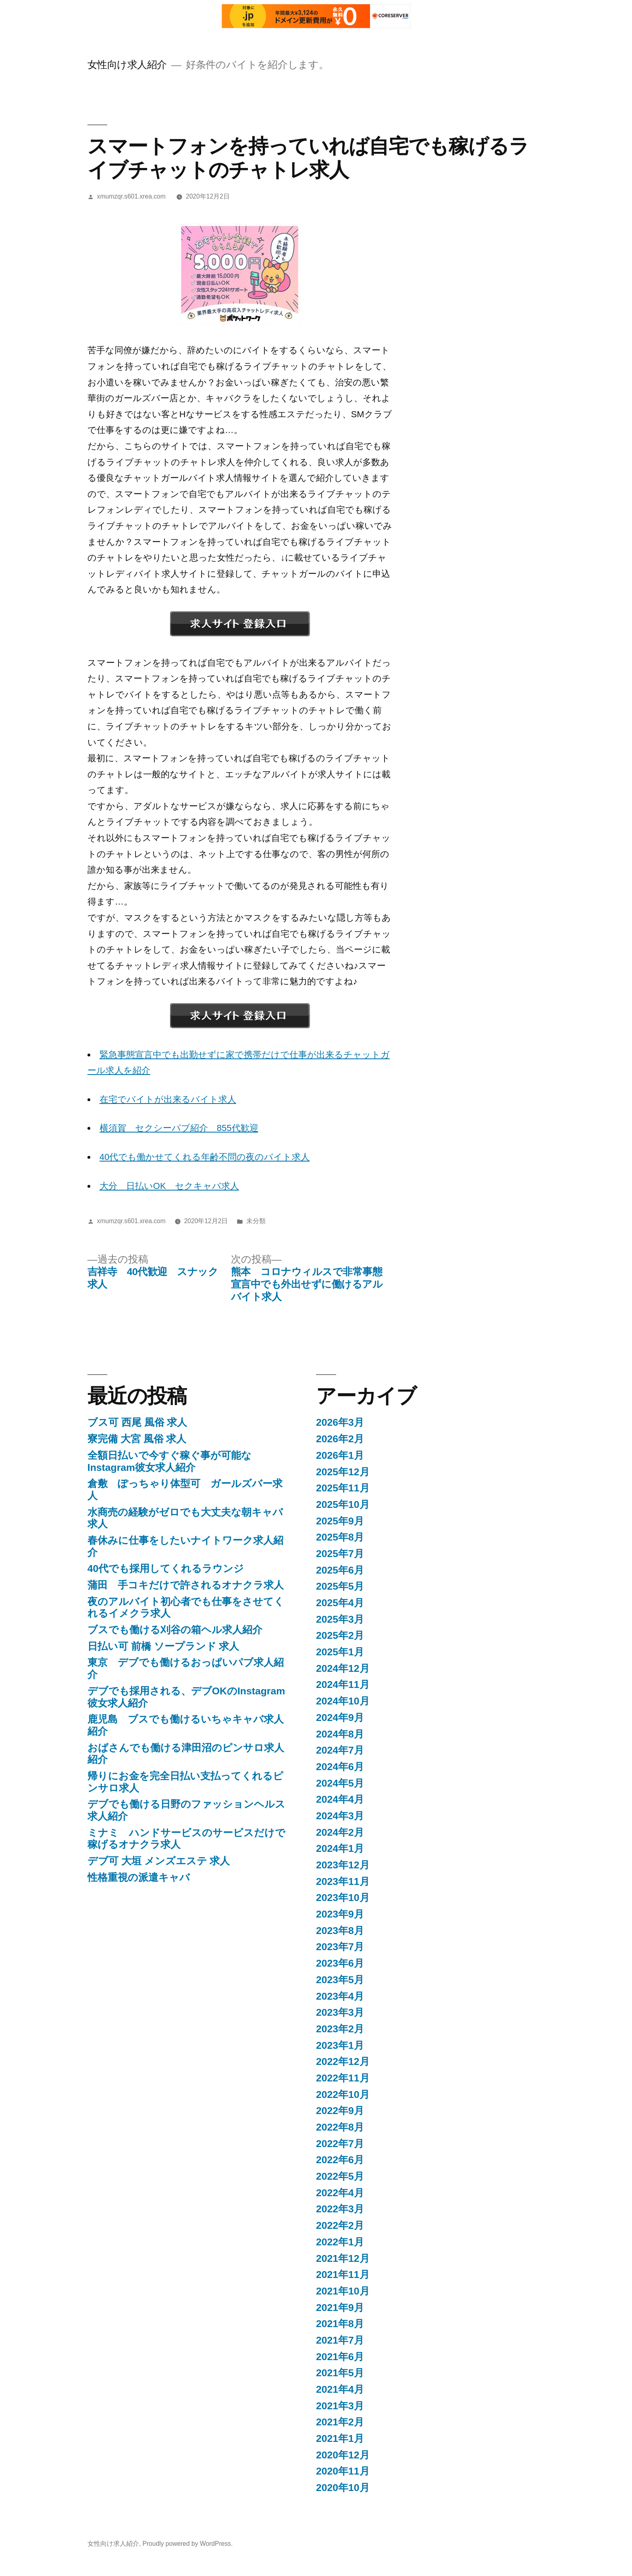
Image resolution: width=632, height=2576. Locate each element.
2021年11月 (343, 2274)
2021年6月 (340, 2356)
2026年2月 (340, 1438)
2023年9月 (340, 1914)
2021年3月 (340, 2405)
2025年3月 (340, 1619)
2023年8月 (340, 1930)
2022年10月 (343, 2094)
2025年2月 (340, 1635)
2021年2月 (340, 2422)
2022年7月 (340, 2143)
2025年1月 (340, 1651)
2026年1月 (340, 1455)
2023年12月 (343, 1865)
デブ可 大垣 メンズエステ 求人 (158, 1860)
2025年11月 (343, 1488)
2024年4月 (340, 1799)
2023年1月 (340, 2045)
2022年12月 (343, 2061)
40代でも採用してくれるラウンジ (165, 1568)
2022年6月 (340, 2159)
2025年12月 (343, 1471)
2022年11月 (343, 2078)
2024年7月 (340, 1750)
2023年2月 (340, 2028)
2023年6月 (340, 1963)
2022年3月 (340, 2208)
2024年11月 (343, 1684)
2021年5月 (340, 2372)
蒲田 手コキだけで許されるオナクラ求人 (185, 1585)
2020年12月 (343, 2455)
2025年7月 (340, 1553)
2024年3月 (340, 1815)
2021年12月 (343, 2258)
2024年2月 (340, 1832)
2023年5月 (340, 1979)
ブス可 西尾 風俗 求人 (137, 1422)
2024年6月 (340, 1766)
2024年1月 (340, 1848)
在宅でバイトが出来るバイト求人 (168, 1099)
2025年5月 (340, 1586)
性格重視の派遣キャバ (138, 1877)
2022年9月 (340, 2110)
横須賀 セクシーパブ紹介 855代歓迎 (179, 1128)
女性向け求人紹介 (127, 64)
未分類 (256, 1221)
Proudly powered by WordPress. (187, 2543)
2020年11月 (343, 2471)
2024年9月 (340, 1717)
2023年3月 (340, 2012)
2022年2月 (340, 2225)
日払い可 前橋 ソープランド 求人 (163, 1646)
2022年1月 (340, 2241)
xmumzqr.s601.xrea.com (131, 196)
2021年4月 (340, 2389)
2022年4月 (340, 2192)
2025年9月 (340, 1521)
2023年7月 (340, 1946)
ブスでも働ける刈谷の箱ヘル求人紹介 (174, 1629)
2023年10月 (343, 1897)
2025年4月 (340, 1602)
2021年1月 (340, 2438)
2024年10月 (343, 1701)
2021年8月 (340, 2323)
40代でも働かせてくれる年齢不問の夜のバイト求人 (205, 1157)
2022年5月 (340, 2176)
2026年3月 (340, 1422)
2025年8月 (340, 1537)
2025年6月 (340, 1570)
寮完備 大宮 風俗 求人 (137, 1438)
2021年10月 (343, 2291)
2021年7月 (340, 2340)
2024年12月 (343, 1668)
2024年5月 (340, 1783)
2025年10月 (343, 1504)
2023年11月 (343, 1881)
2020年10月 (343, 2487)
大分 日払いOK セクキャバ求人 (169, 1186)
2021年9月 (340, 2307)
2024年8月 (340, 1734)
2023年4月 (340, 1996)
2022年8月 (340, 2127)
